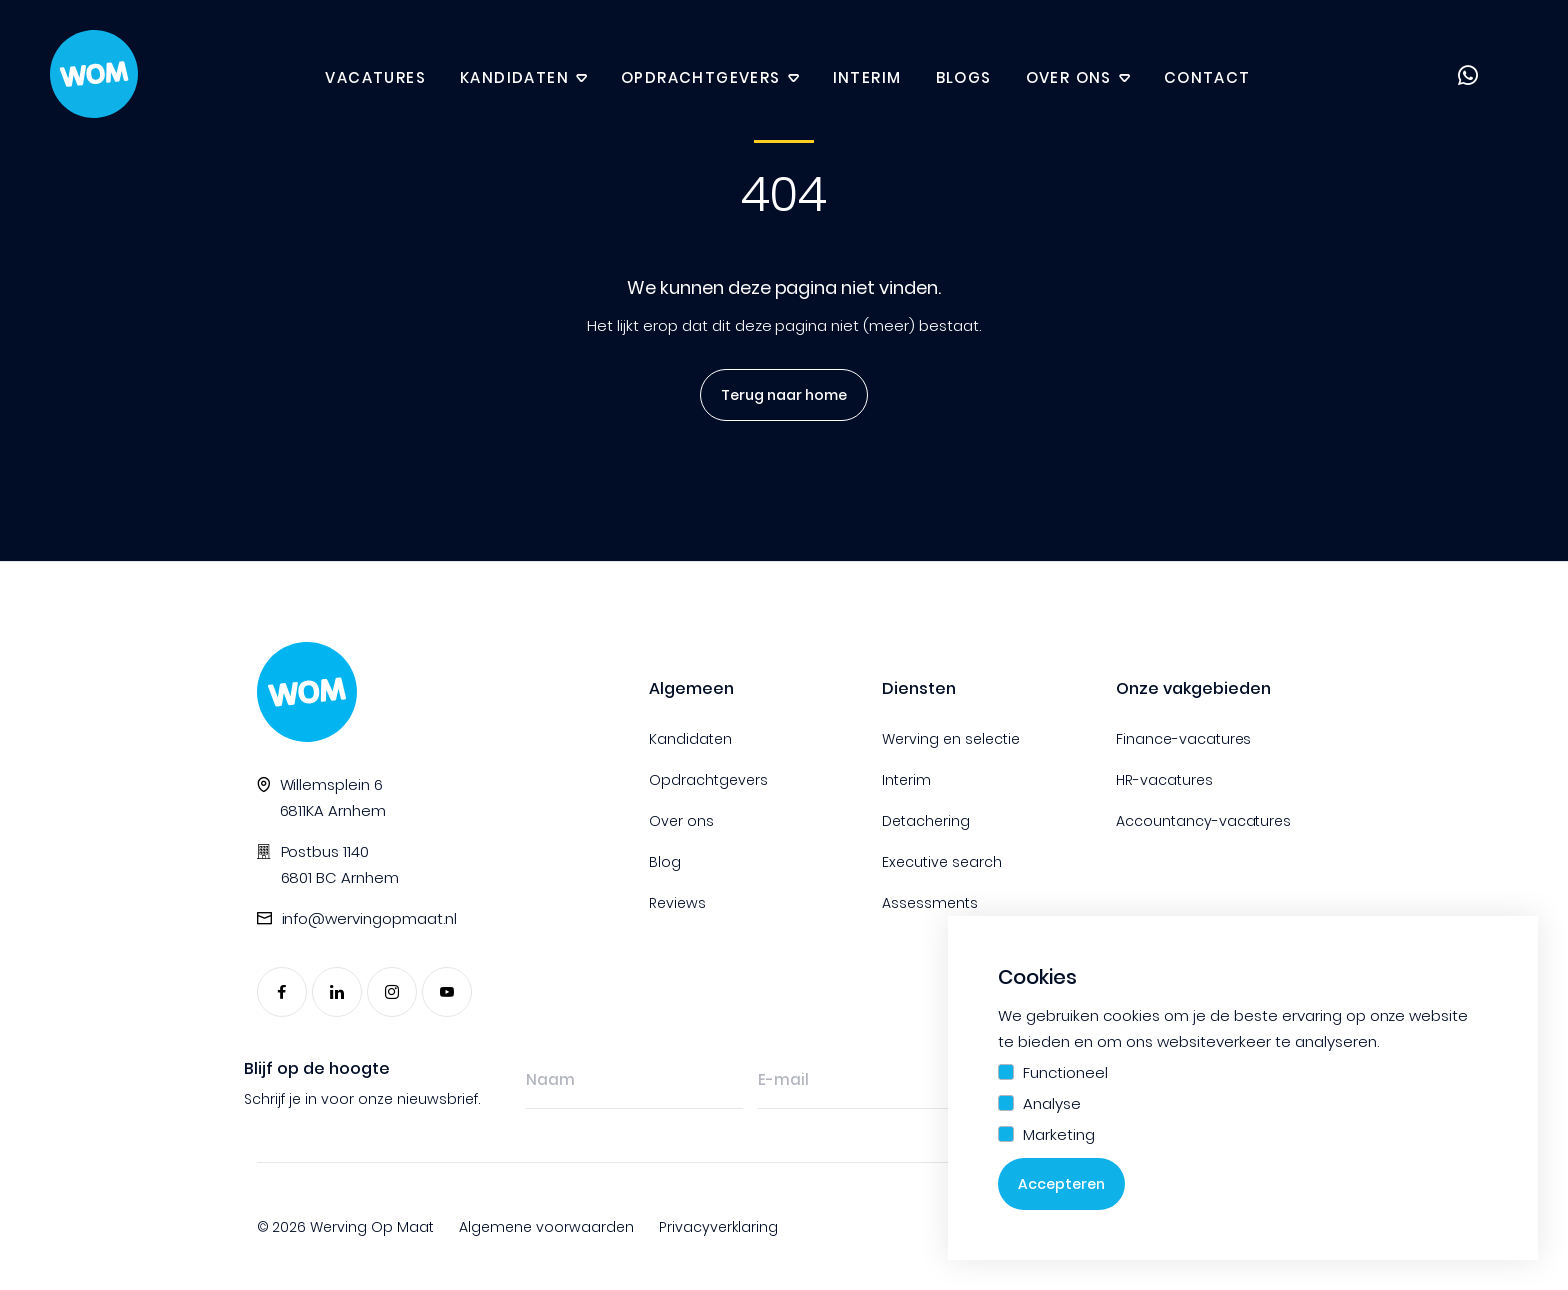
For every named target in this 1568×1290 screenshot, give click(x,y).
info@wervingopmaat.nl (370, 918)
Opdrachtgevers (701, 77)
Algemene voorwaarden (546, 1227)
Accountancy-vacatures (1204, 821)
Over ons (1069, 77)
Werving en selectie (951, 739)
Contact (1207, 77)
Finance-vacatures (1184, 739)
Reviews (677, 903)
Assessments (930, 903)
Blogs (964, 77)
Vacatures (375, 77)
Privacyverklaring (718, 1227)
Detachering (926, 821)
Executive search (942, 862)
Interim (867, 77)
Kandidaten (514, 77)
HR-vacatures (1164, 780)
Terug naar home (777, 395)
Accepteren (1061, 1184)
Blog (665, 862)
